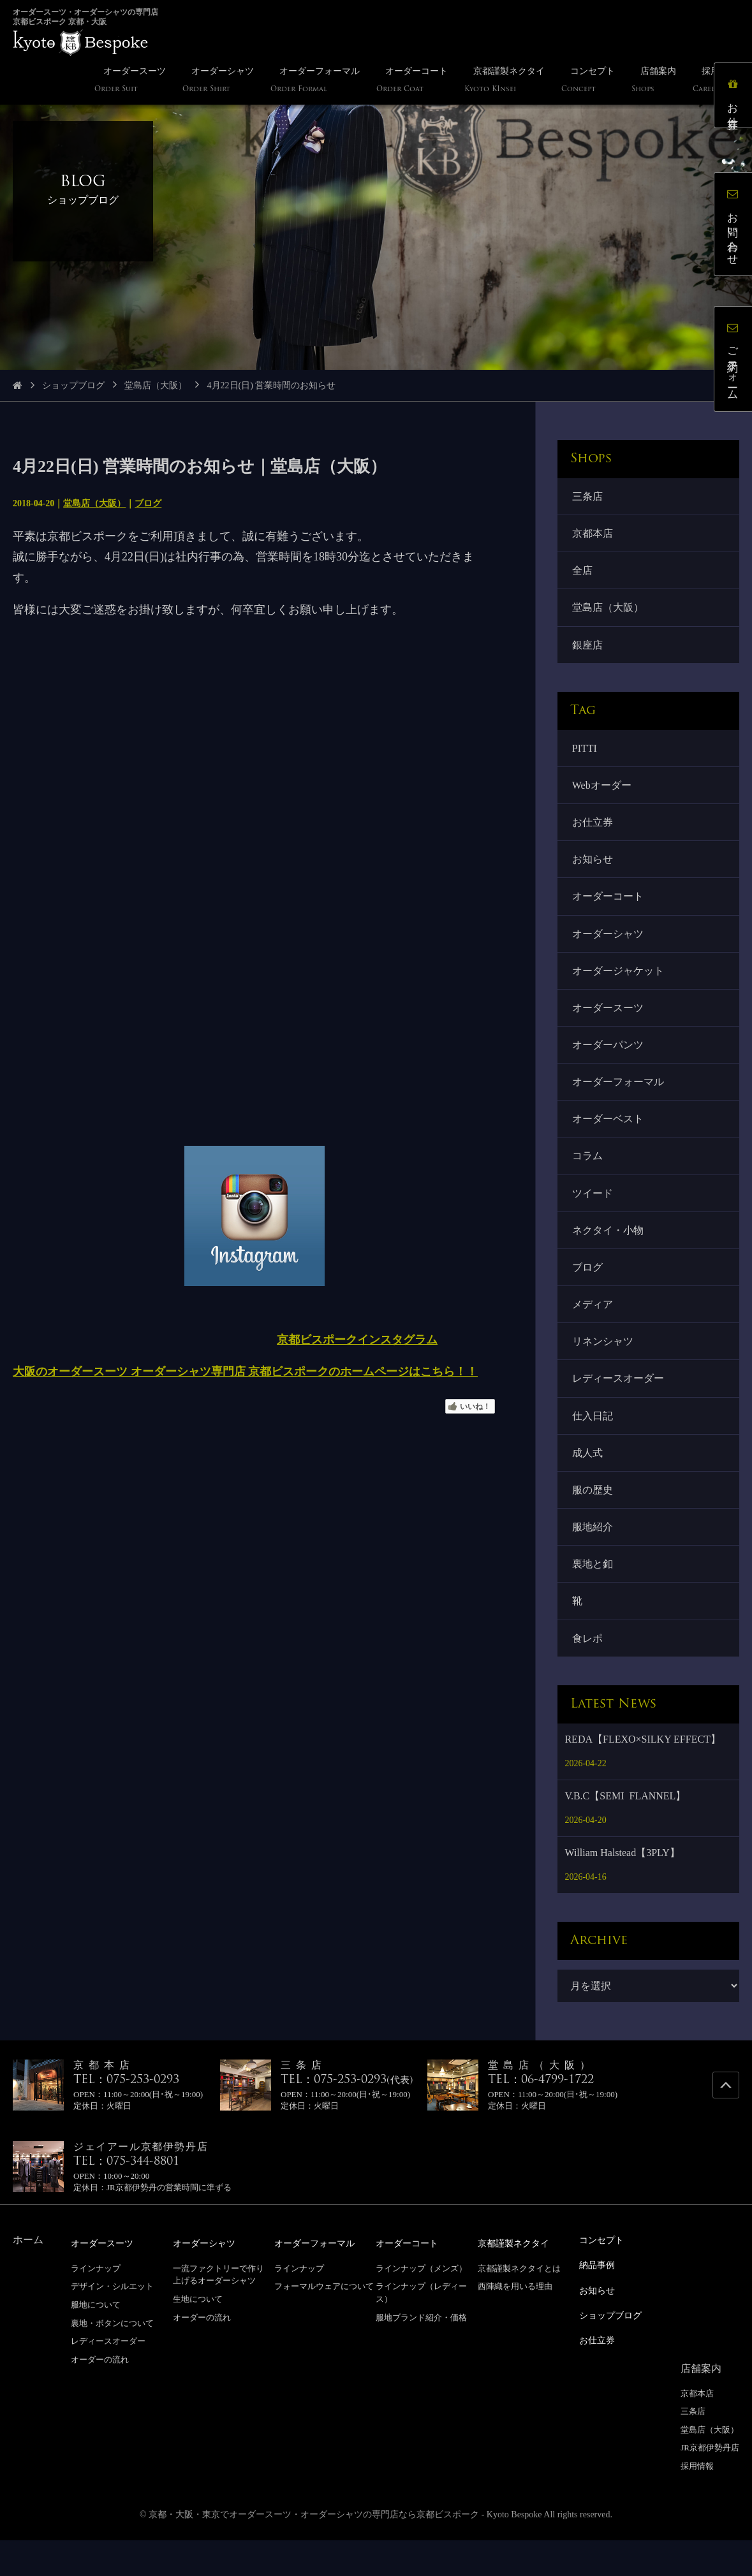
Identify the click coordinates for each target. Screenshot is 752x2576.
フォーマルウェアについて (324, 2324)
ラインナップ (96, 2306)
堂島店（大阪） (155, 385)
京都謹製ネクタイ (518, 2281)
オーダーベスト (608, 1139)
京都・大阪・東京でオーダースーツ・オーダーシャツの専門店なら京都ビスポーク (314, 2550)
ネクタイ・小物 (608, 1253)
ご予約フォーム (736, 362)
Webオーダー (602, 793)
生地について (198, 2337)
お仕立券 (593, 831)
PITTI (585, 755)
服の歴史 (593, 1523)
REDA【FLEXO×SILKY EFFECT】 (642, 1778)
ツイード (593, 1215)
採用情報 (697, 2501)
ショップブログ (73, 385)
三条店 (588, 497)
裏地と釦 (593, 1599)
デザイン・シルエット (112, 2324)
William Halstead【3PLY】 (621, 1891)
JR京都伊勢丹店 (710, 2483)
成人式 (588, 1484)
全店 (583, 573)
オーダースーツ (608, 1023)
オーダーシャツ (608, 947)
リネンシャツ (603, 1369)
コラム (588, 1177)
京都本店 (593, 535)
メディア (593, 1331)
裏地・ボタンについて (112, 2361)
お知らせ (593, 870)
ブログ (148, 503)
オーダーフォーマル (619, 1100)
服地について (96, 2343)
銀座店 (588, 650)
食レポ (588, 1676)
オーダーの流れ (100, 2398)
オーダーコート (608, 909)
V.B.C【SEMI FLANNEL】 (625, 1834)
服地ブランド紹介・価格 (421, 2355)
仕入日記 (593, 1445)
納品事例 (599, 2302)
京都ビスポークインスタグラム (357, 1339)
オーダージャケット (619, 985)
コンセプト (604, 2278)
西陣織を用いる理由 (515, 2324)
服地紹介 (593, 1561)
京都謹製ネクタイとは (519, 2306)
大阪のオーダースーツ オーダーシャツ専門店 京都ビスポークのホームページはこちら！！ (245, 1371)
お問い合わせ (736, 227)
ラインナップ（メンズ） (421, 2306)
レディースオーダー (619, 1407)
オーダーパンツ (608, 1062)
